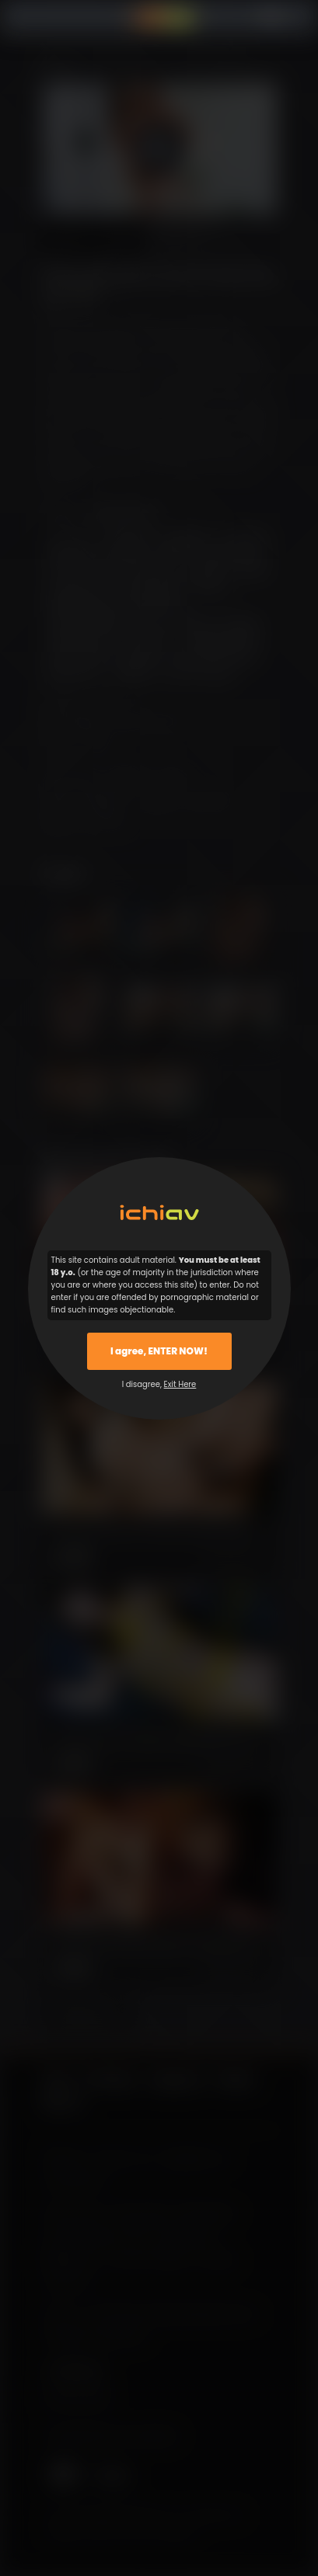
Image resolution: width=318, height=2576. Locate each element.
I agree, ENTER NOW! (159, 1351)
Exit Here (180, 1384)
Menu (53, 17)
